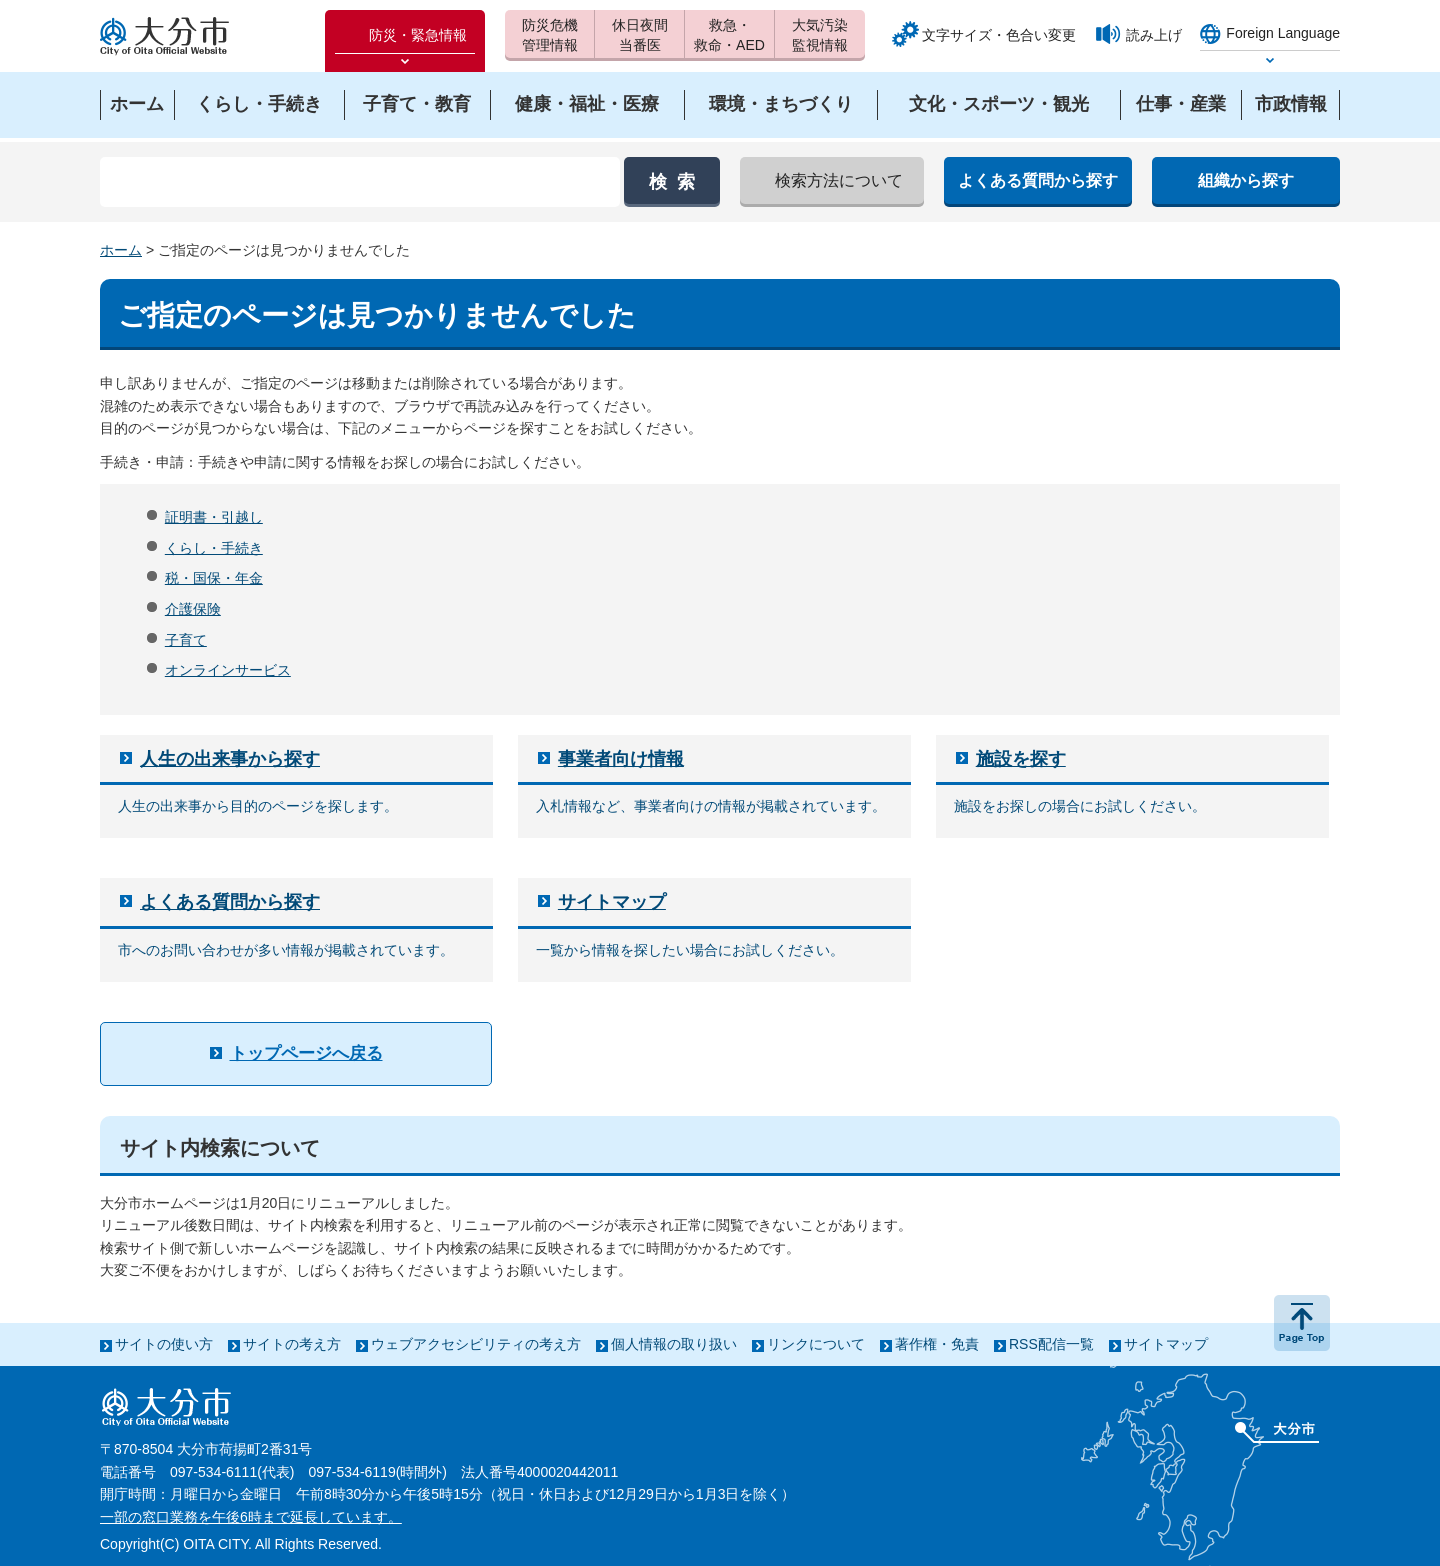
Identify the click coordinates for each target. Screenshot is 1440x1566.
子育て (186, 640)
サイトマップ (612, 902)
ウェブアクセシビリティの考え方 (476, 1344)
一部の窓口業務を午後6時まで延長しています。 (251, 1517)
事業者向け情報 (621, 759)
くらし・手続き (214, 548)
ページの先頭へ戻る (1302, 1323)
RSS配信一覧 (1051, 1344)
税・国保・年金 (214, 578)
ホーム (121, 250)
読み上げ (1154, 35)
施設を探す (1021, 759)
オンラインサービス (228, 670)
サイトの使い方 (164, 1344)
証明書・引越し (214, 517)
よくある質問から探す (230, 902)
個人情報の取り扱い (674, 1344)
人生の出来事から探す (230, 759)
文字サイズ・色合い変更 (999, 35)
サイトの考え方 (292, 1344)
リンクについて (816, 1344)
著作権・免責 (937, 1344)
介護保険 (193, 609)
